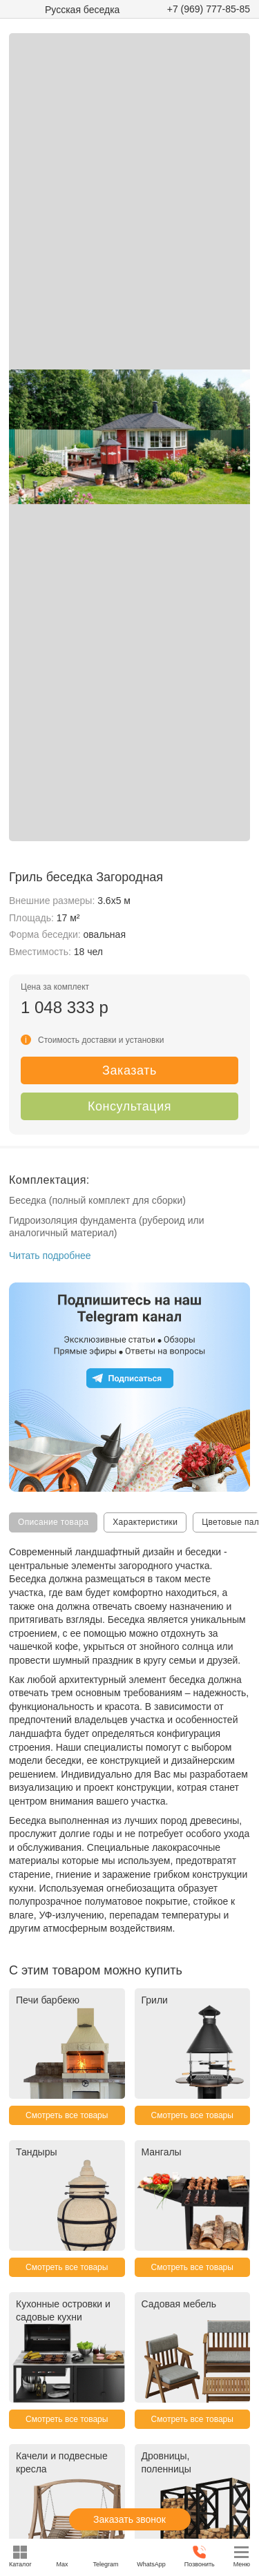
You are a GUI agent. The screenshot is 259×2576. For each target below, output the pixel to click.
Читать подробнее (50, 1255)
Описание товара (53, 1522)
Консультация (129, 1106)
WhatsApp (151, 2556)
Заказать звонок (129, 2519)
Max (62, 2556)
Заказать (129, 1070)
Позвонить (199, 2556)
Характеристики (145, 1522)
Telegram (105, 2556)
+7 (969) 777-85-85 (208, 9)
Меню (241, 2556)
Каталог (20, 2556)
